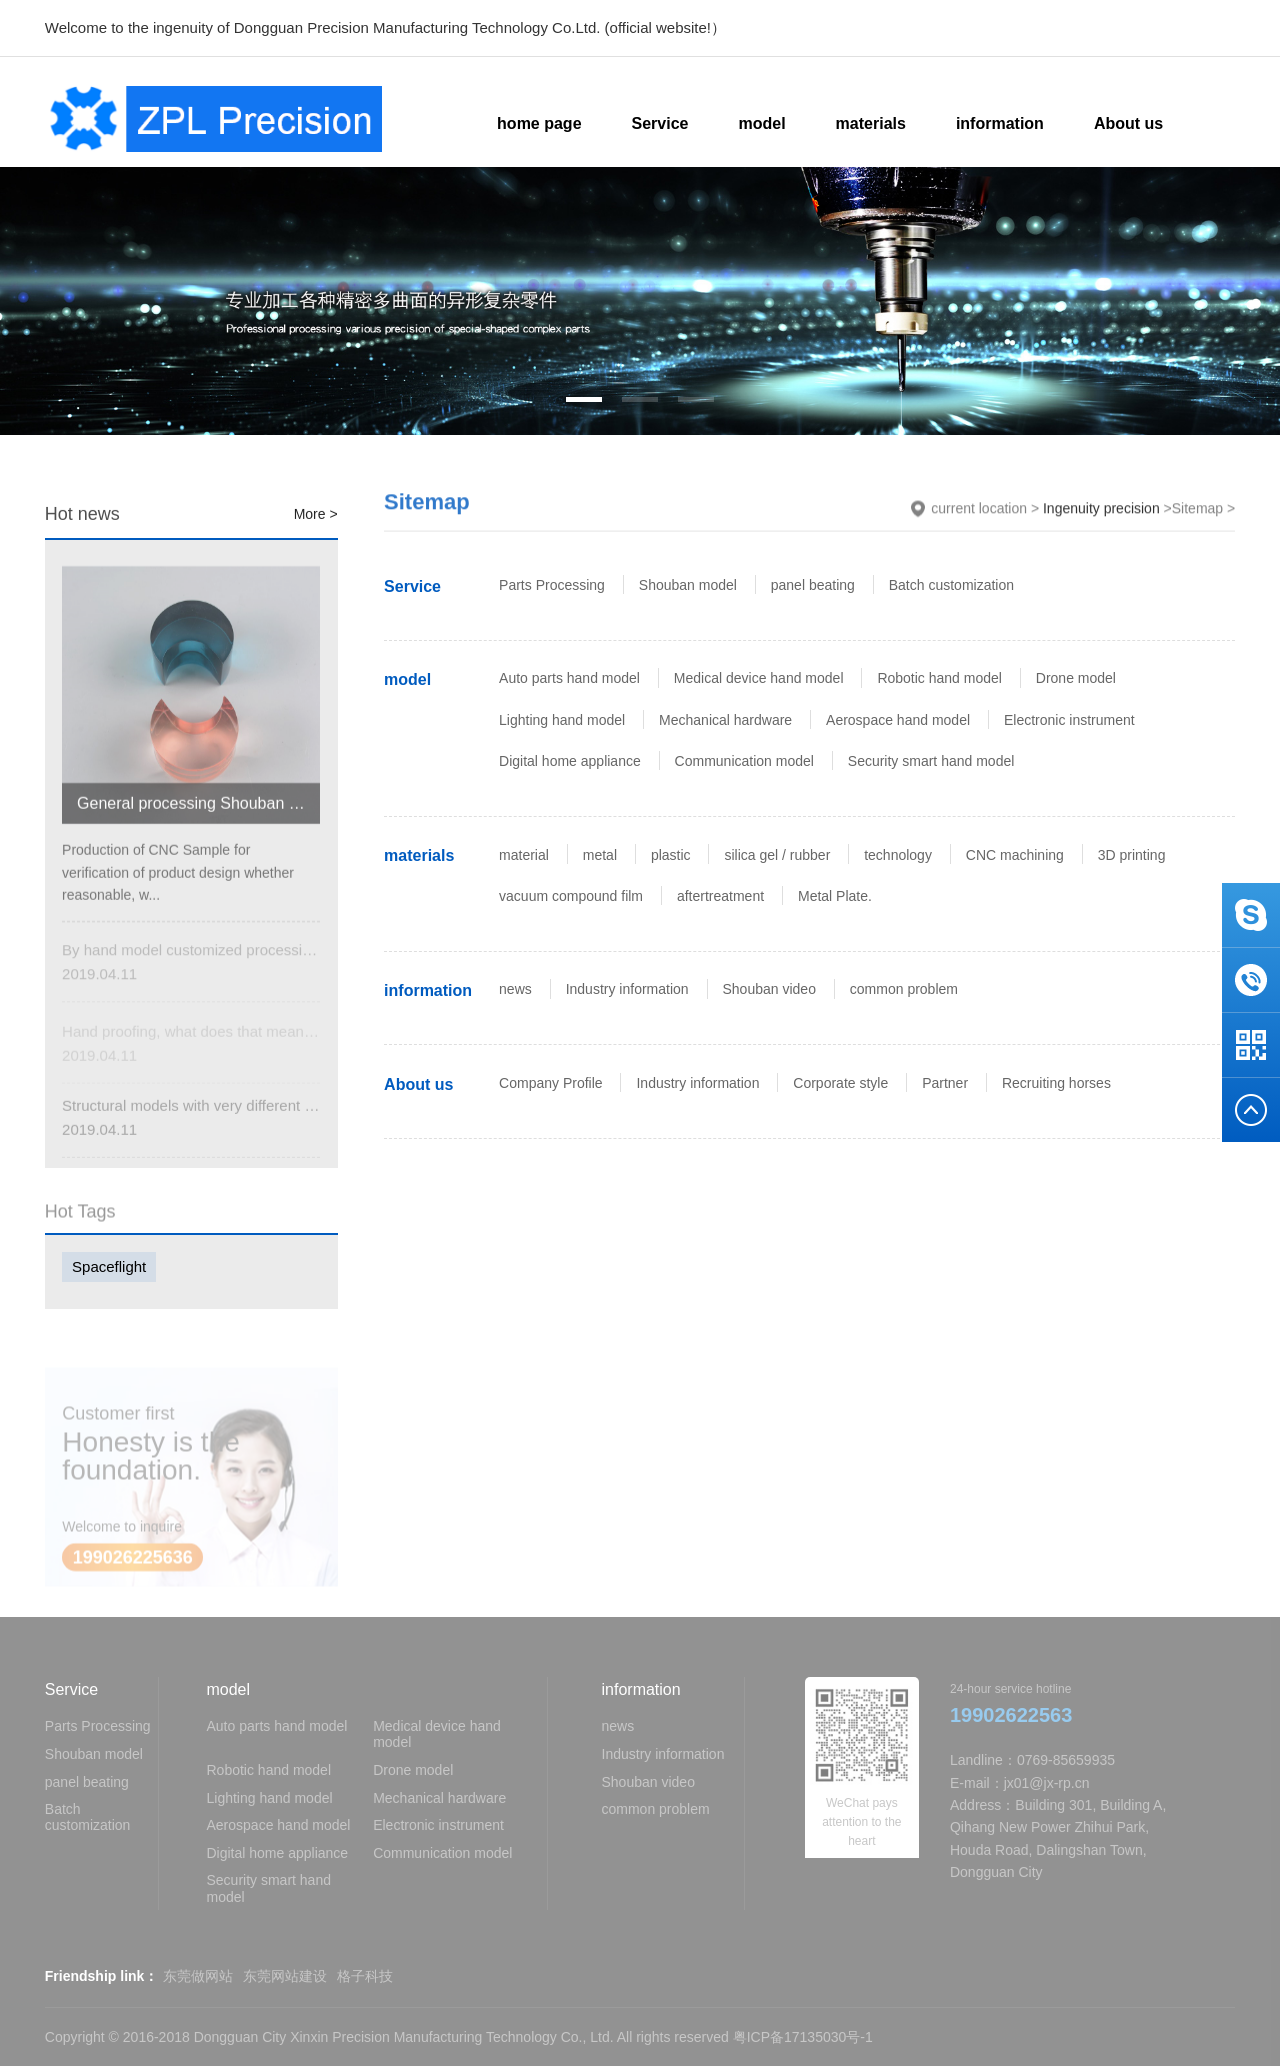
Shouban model (688, 585)
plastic (671, 855)
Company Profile (551, 1083)
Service (412, 586)
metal (600, 855)
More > (316, 515)
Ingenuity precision (1101, 510)
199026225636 (133, 1569)
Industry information (627, 989)
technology (898, 855)
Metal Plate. (835, 896)
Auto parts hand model (569, 678)
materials (419, 855)
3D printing (1132, 855)
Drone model (1076, 678)
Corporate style (840, 1083)
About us (418, 1084)
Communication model (744, 761)
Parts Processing (552, 585)
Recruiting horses (1056, 1083)
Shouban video (769, 989)
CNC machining (1015, 855)
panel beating (813, 585)
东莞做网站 (198, 1976)
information (428, 990)
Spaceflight (109, 1266)
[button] (584, 399)
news (515, 989)
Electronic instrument (1069, 720)
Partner (945, 1083)
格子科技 (365, 1976)
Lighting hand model (562, 720)
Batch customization (951, 585)
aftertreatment (720, 896)
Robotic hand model (939, 678)
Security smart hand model (931, 761)
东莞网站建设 (285, 1976)
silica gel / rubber (777, 855)
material (524, 855)
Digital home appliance (570, 761)
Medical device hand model (759, 678)
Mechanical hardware (725, 720)
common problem (904, 989)
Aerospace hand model (898, 720)
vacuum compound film (571, 896)
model (407, 679)
